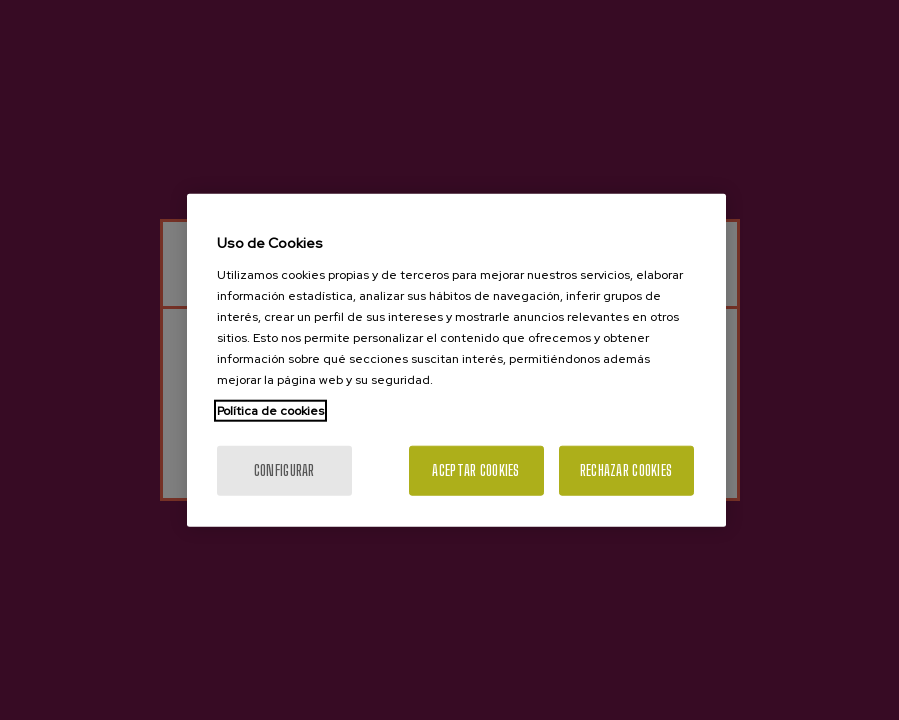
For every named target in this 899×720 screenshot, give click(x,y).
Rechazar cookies (626, 469)
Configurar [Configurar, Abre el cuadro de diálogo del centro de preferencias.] (284, 469)
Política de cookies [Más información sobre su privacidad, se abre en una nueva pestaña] (270, 410)
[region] (456, 360)
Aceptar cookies (475, 469)
